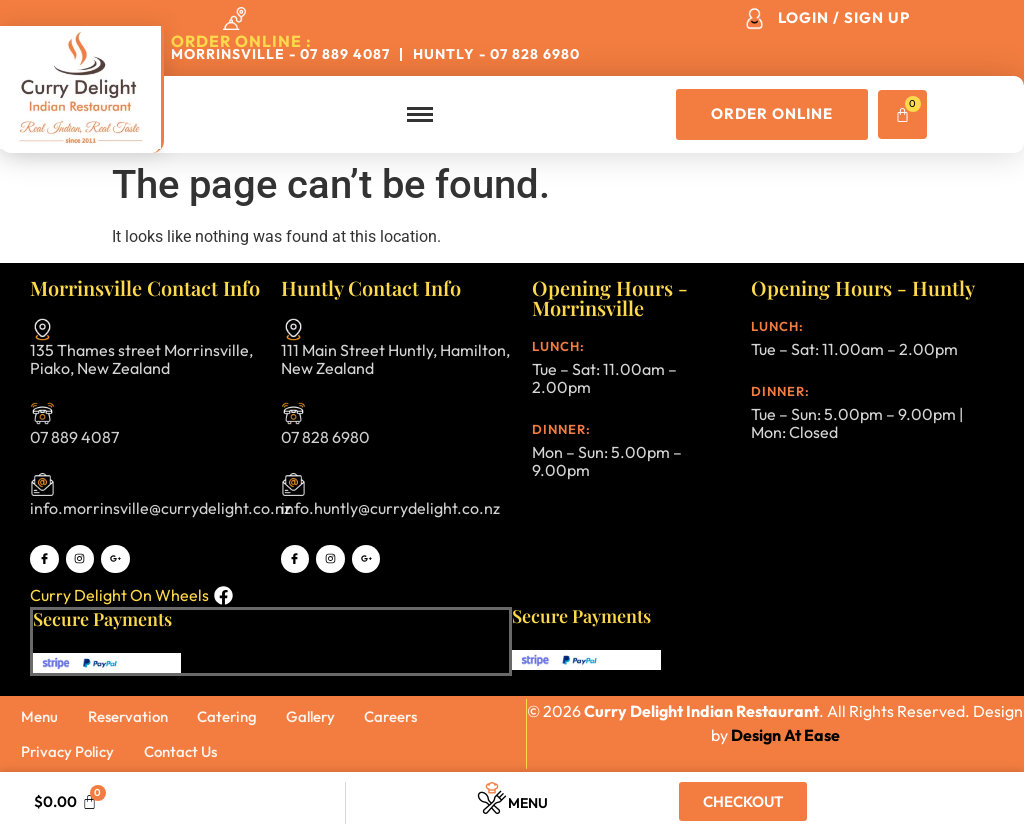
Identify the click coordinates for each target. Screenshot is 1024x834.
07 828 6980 (325, 437)
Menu (528, 803)
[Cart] (902, 114)
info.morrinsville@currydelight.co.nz (160, 508)
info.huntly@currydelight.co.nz (390, 508)
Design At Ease (785, 735)
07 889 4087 (74, 437)
